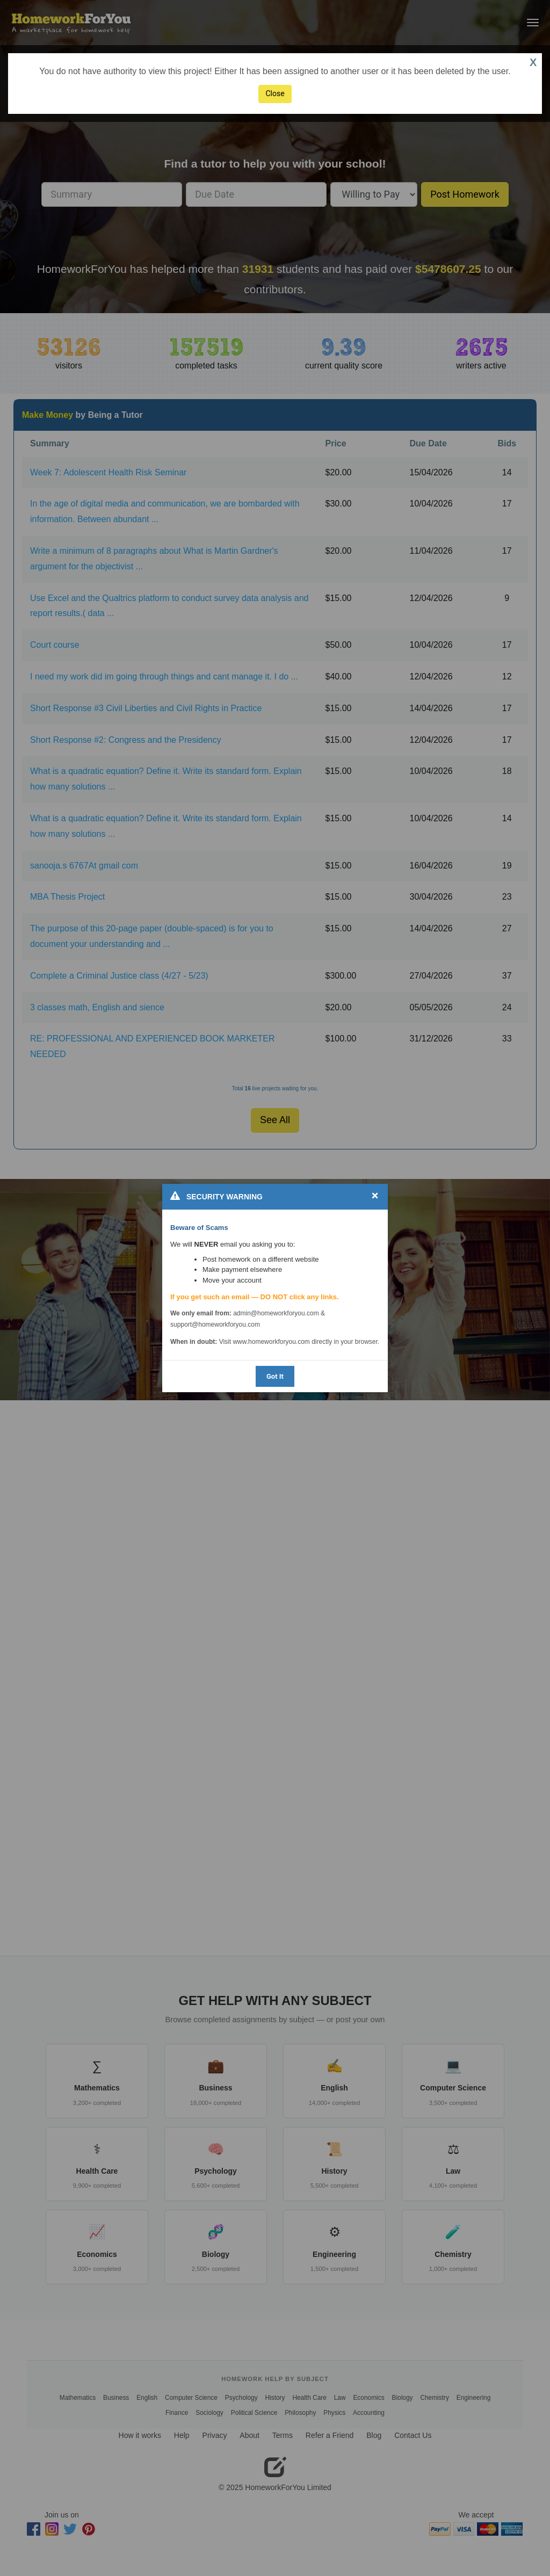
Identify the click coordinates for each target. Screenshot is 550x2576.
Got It (275, 1376)
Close (274, 93)
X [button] (533, 62)
